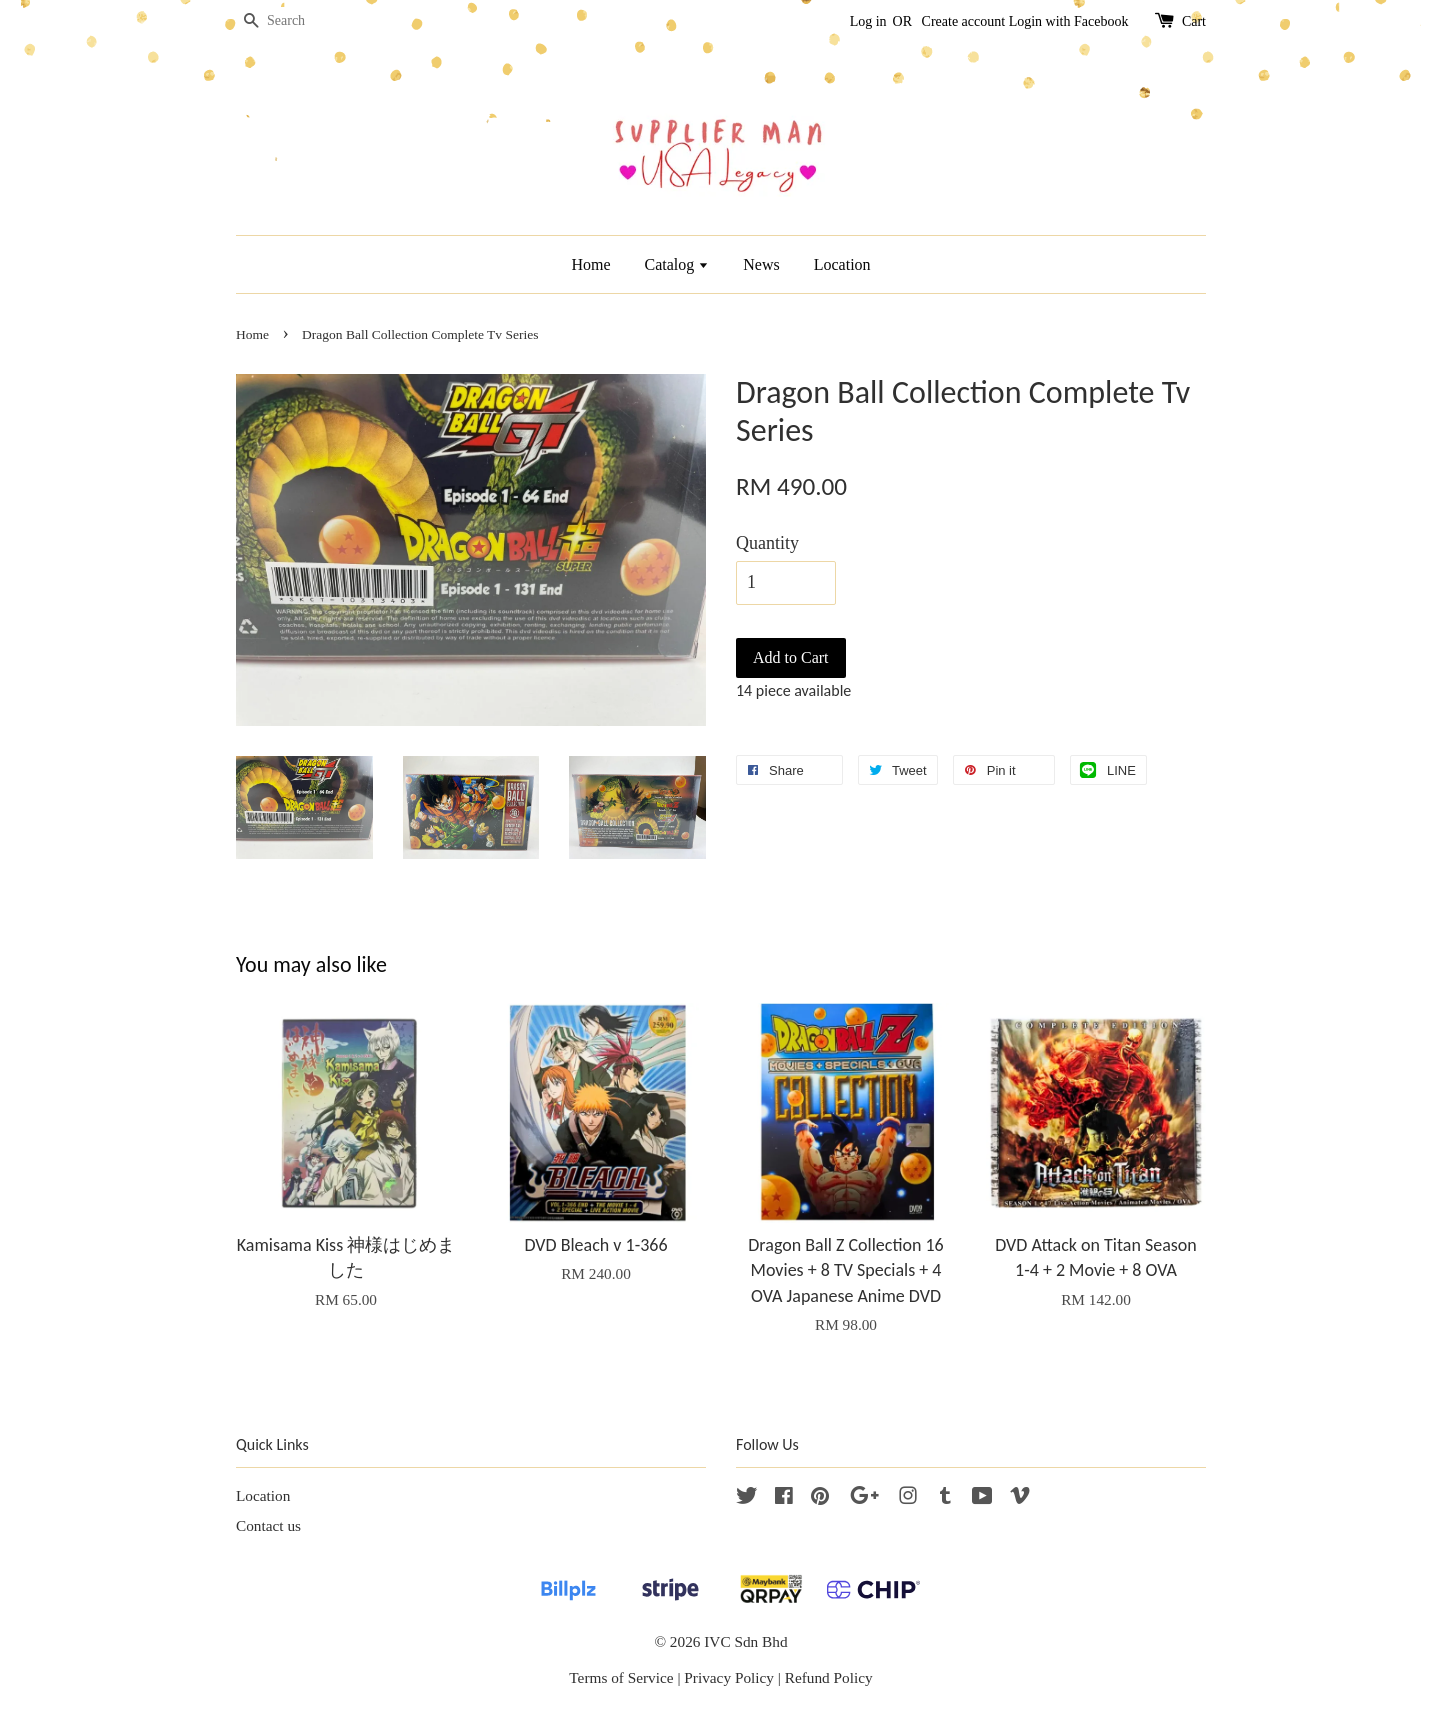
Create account (964, 21)
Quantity (767, 543)
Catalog (677, 264)
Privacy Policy (729, 1677)
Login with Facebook (1069, 21)
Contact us (268, 1525)
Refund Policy (829, 1677)
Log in (868, 21)
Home (590, 264)
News (761, 264)
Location (842, 264)
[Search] (296, 21)
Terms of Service (621, 1677)
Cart (1194, 21)
